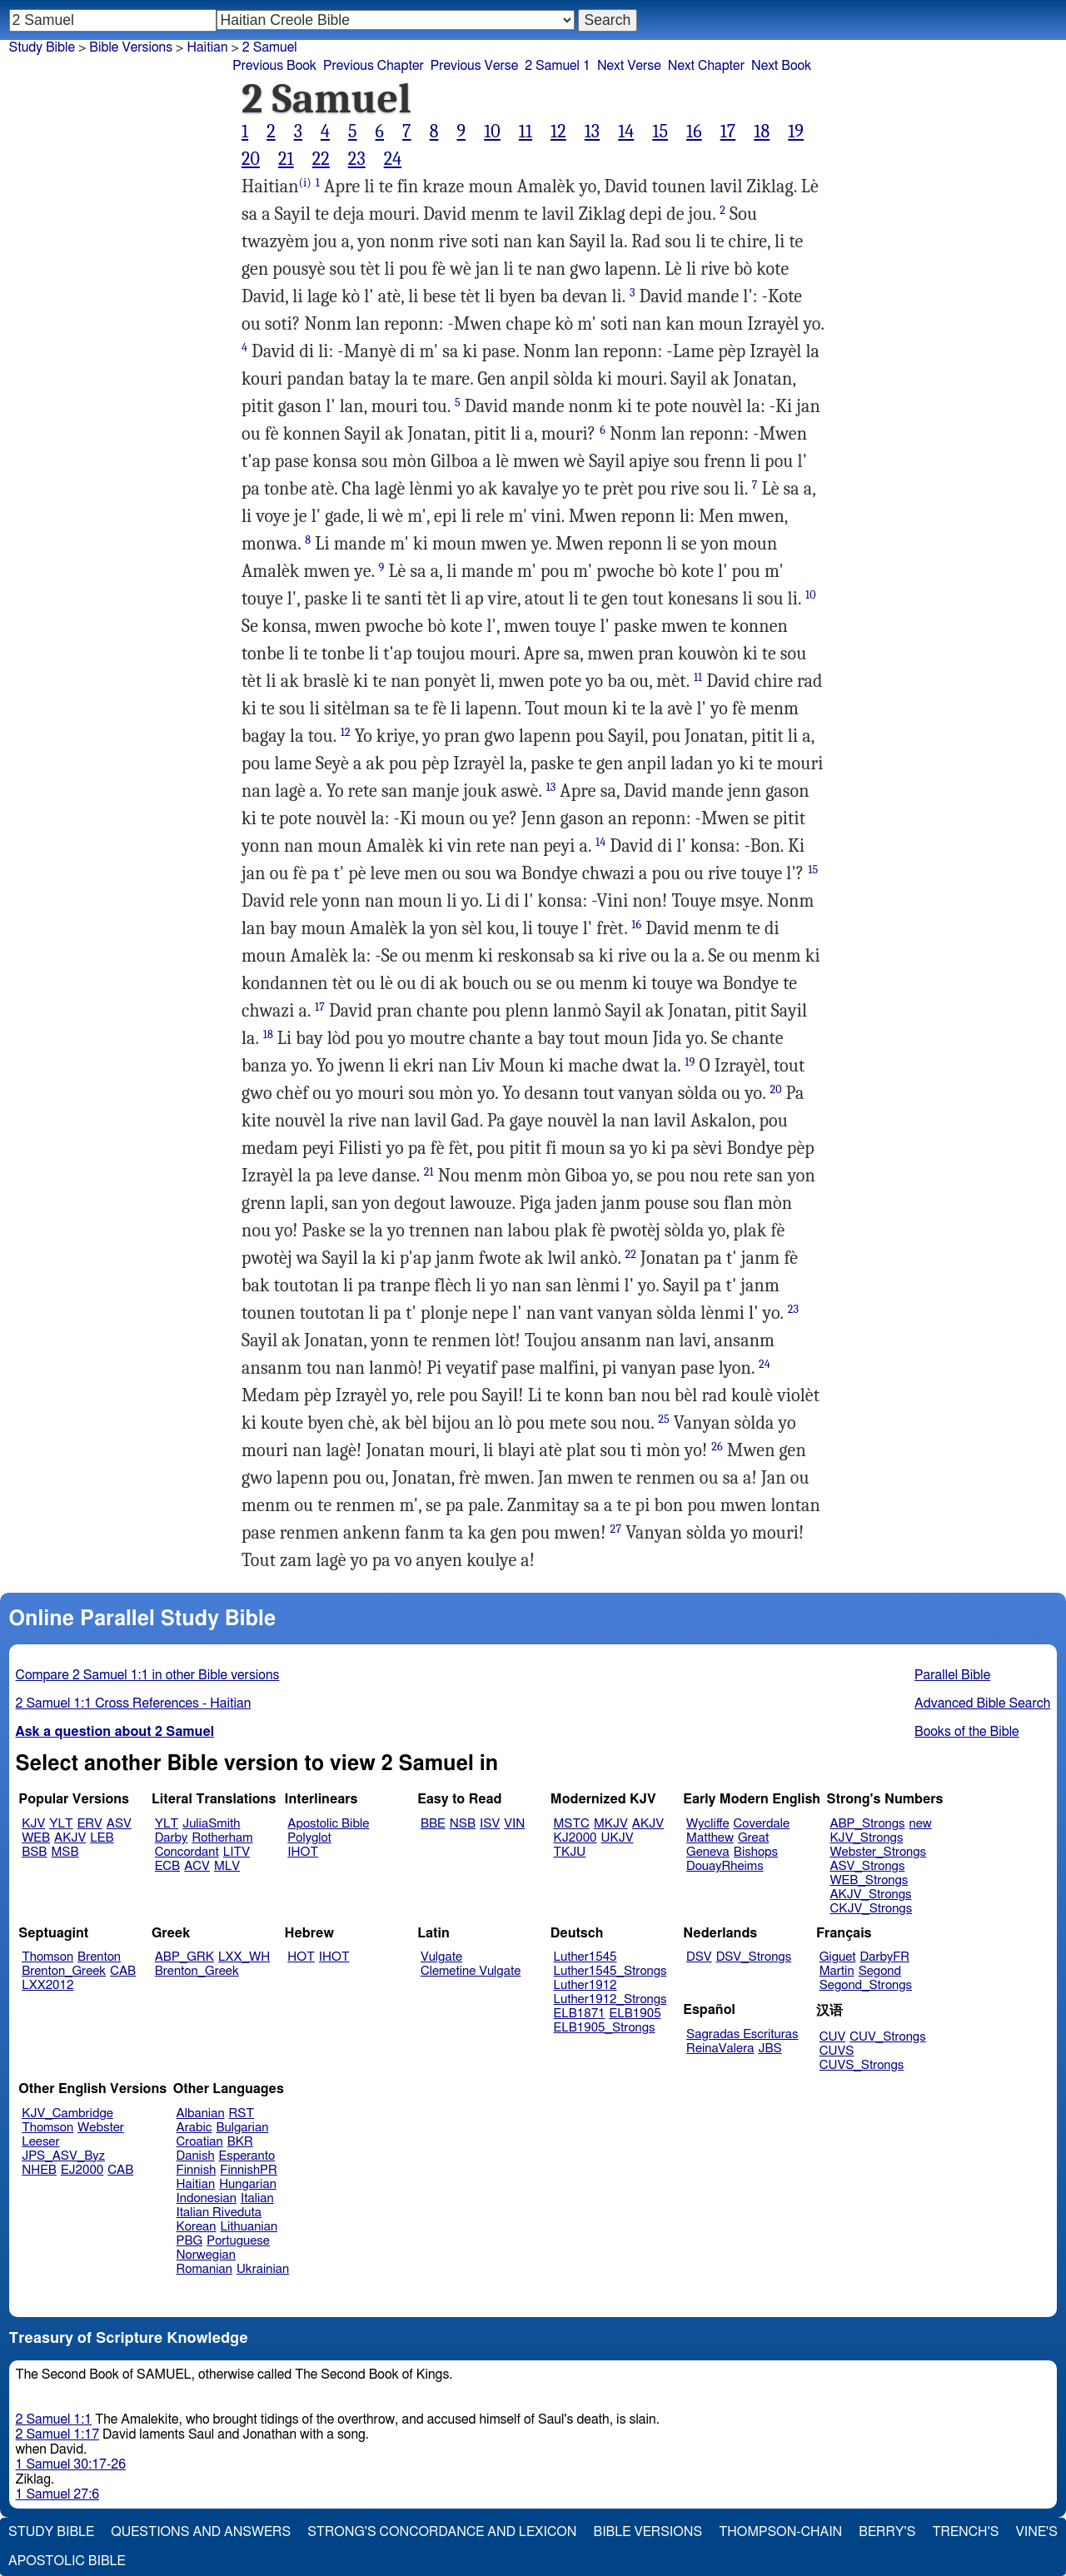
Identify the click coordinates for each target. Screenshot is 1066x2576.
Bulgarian (242, 2127)
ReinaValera (720, 2048)
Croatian (200, 2142)
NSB (463, 1824)
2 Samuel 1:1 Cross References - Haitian (134, 1703)
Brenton (99, 1957)
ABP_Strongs (866, 1824)
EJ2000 (82, 2170)
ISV (490, 1824)
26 (717, 1447)
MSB (64, 1852)
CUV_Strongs (887, 2037)
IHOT (302, 1852)
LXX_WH (244, 1957)
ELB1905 (635, 2013)
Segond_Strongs (865, 1985)
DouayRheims (725, 1866)
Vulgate (441, 1957)
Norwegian (206, 2255)
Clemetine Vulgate (471, 1971)
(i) (305, 183)
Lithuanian (248, 2226)
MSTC (572, 1824)
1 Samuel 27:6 (57, 2494)
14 (626, 131)
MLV (227, 1866)
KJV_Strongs (866, 1838)
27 (616, 1529)
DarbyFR (885, 1957)
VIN (514, 1824)
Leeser (40, 2142)
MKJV (611, 1824)
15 (660, 131)
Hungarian (247, 2184)
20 (251, 159)
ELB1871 (579, 2013)
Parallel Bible (952, 1675)
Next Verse (629, 65)
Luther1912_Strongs (610, 1999)
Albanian (201, 2113)
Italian (257, 2198)
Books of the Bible (966, 1731)
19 (796, 131)
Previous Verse (474, 65)
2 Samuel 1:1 (54, 2419)
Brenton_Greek (64, 1971)
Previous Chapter (373, 65)
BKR (240, 2142)
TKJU (570, 1852)
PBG (190, 2241)
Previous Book (274, 65)
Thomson (47, 1957)
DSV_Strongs (754, 1957)
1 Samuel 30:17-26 (71, 2464)
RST (242, 2113)
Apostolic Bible (67, 2561)
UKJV (617, 1838)
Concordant (187, 1852)
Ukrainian (263, 2269)
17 (728, 131)
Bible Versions (130, 47)
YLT (60, 1824)
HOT (300, 1957)
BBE (433, 1824)
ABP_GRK (184, 1957)
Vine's (1037, 2532)
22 (321, 159)
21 (286, 159)
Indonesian (207, 2198)
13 (592, 131)
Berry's (887, 2532)
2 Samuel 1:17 (57, 2434)
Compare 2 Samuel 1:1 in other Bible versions (148, 1675)
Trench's (965, 2532)
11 (525, 131)
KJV (33, 1824)
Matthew (710, 1838)
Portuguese (238, 2241)
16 (694, 131)
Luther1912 (585, 1985)
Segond (880, 1971)
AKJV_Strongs (870, 1894)
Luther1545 (585, 1957)
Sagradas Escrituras (742, 2034)
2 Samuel (269, 47)
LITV (236, 1852)
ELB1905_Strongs (604, 2028)
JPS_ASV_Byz (63, 2156)
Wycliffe (707, 1824)
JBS (769, 2048)
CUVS (836, 2051)
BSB (34, 1852)
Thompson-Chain (780, 2532)
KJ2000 (575, 1838)
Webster (100, 2127)
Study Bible (42, 47)
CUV (832, 2037)
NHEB (39, 2170)
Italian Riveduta (219, 2212)
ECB (167, 1866)
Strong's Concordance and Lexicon (441, 2532)
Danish (196, 2156)
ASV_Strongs (866, 1866)
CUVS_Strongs (861, 2065)
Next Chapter (706, 65)
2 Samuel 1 (557, 65)
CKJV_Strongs (870, 1908)
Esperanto (247, 2156)
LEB (101, 1838)
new (920, 1824)
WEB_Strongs (868, 1880)
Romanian (204, 2269)
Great (753, 1838)
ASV (119, 1824)
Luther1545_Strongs (610, 1971)
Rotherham (222, 1838)
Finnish (197, 2170)
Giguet (837, 1957)
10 (492, 131)
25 (664, 1419)
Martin (836, 1971)
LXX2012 (47, 1985)
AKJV (70, 1838)
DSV (699, 1957)
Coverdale (762, 1824)
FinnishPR (248, 2170)
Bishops (756, 1852)
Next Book (781, 65)
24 (393, 159)
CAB (123, 1971)
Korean (197, 2226)
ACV (197, 1866)
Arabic (194, 2127)
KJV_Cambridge (67, 2113)
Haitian (207, 47)
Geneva (708, 1852)
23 (357, 159)
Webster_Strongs (877, 1852)
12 (558, 131)
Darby (171, 1838)
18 (762, 131)
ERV (89, 1824)
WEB (36, 1838)
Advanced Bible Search (982, 1703)
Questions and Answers (201, 2532)
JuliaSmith (211, 1824)
